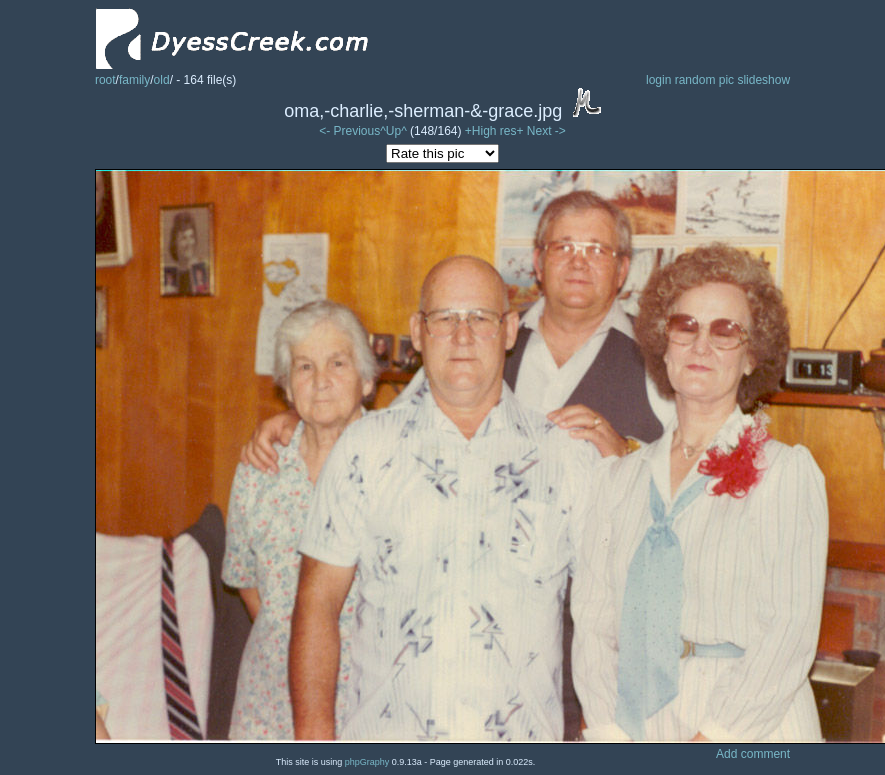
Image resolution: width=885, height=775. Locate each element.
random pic (704, 80)
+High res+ (496, 131)
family (134, 80)
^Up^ (393, 131)
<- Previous (349, 131)
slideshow (763, 80)
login (658, 80)
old (162, 80)
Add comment (753, 754)
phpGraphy (367, 762)
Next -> (546, 131)
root (105, 80)
